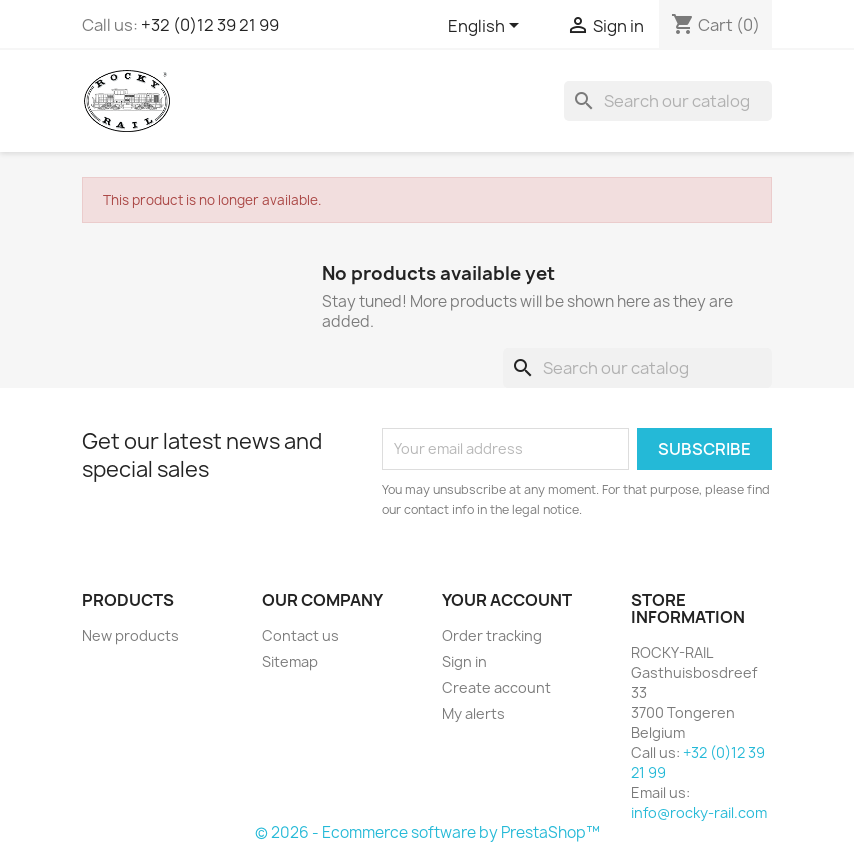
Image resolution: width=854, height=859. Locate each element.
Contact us (300, 635)
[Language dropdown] (487, 27)
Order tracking (492, 635)
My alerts (473, 713)
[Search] (668, 101)
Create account (496, 687)
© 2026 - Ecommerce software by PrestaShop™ (427, 832)
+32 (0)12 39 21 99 (210, 25)
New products (130, 635)
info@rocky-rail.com (699, 812)
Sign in (464, 661)
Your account (507, 600)
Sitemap (290, 661)
